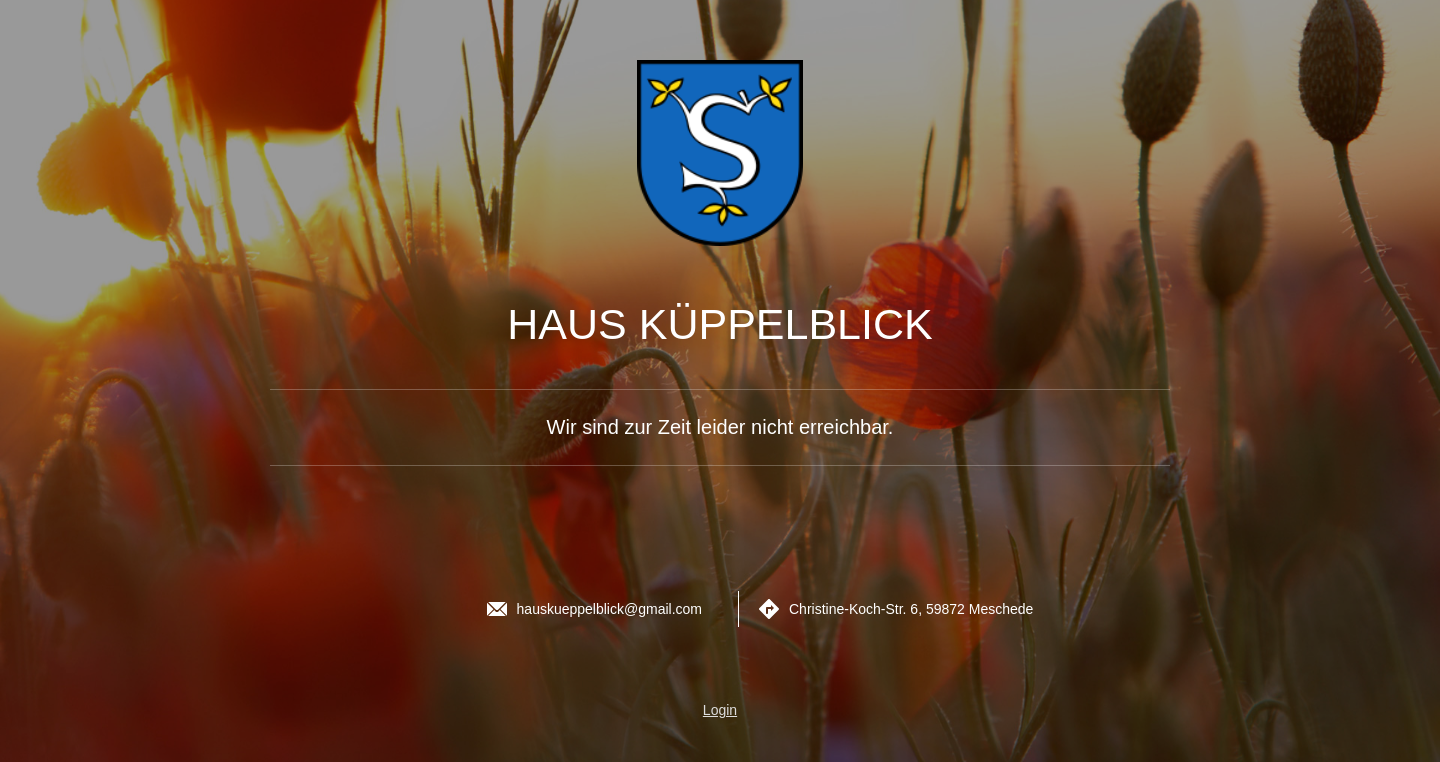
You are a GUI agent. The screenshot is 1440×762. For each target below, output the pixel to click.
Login (720, 710)
